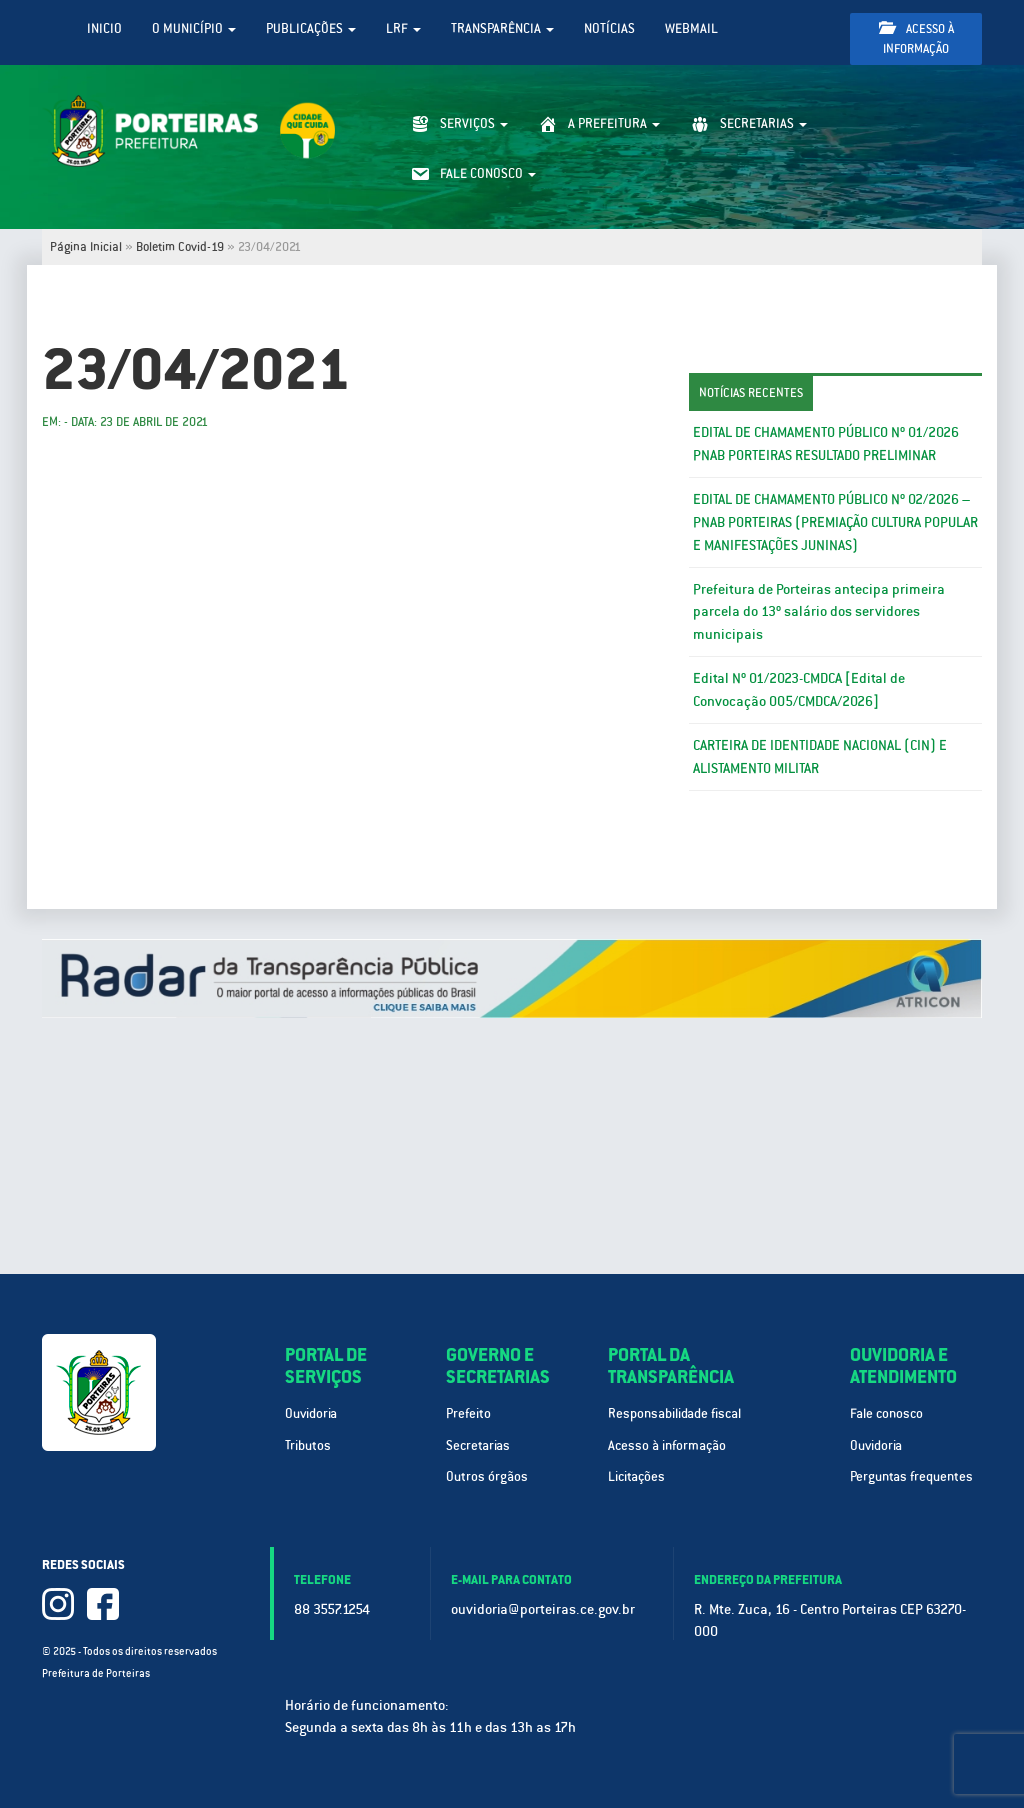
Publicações (311, 28)
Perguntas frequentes (911, 1476)
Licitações (636, 1476)
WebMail (691, 28)
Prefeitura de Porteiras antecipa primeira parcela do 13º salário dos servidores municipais (819, 612)
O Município (194, 28)
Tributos (308, 1445)
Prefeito (468, 1413)
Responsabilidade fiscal (674, 1413)
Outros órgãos (487, 1476)
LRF (403, 28)
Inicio (104, 28)
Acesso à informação (916, 38)
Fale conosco (886, 1413)
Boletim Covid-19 (180, 247)
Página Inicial (86, 247)
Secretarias (478, 1445)
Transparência (502, 28)
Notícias (609, 28)
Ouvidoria (311, 1413)
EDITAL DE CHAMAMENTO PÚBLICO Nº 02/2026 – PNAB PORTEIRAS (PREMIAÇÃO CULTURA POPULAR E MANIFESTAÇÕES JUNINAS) (835, 522)
